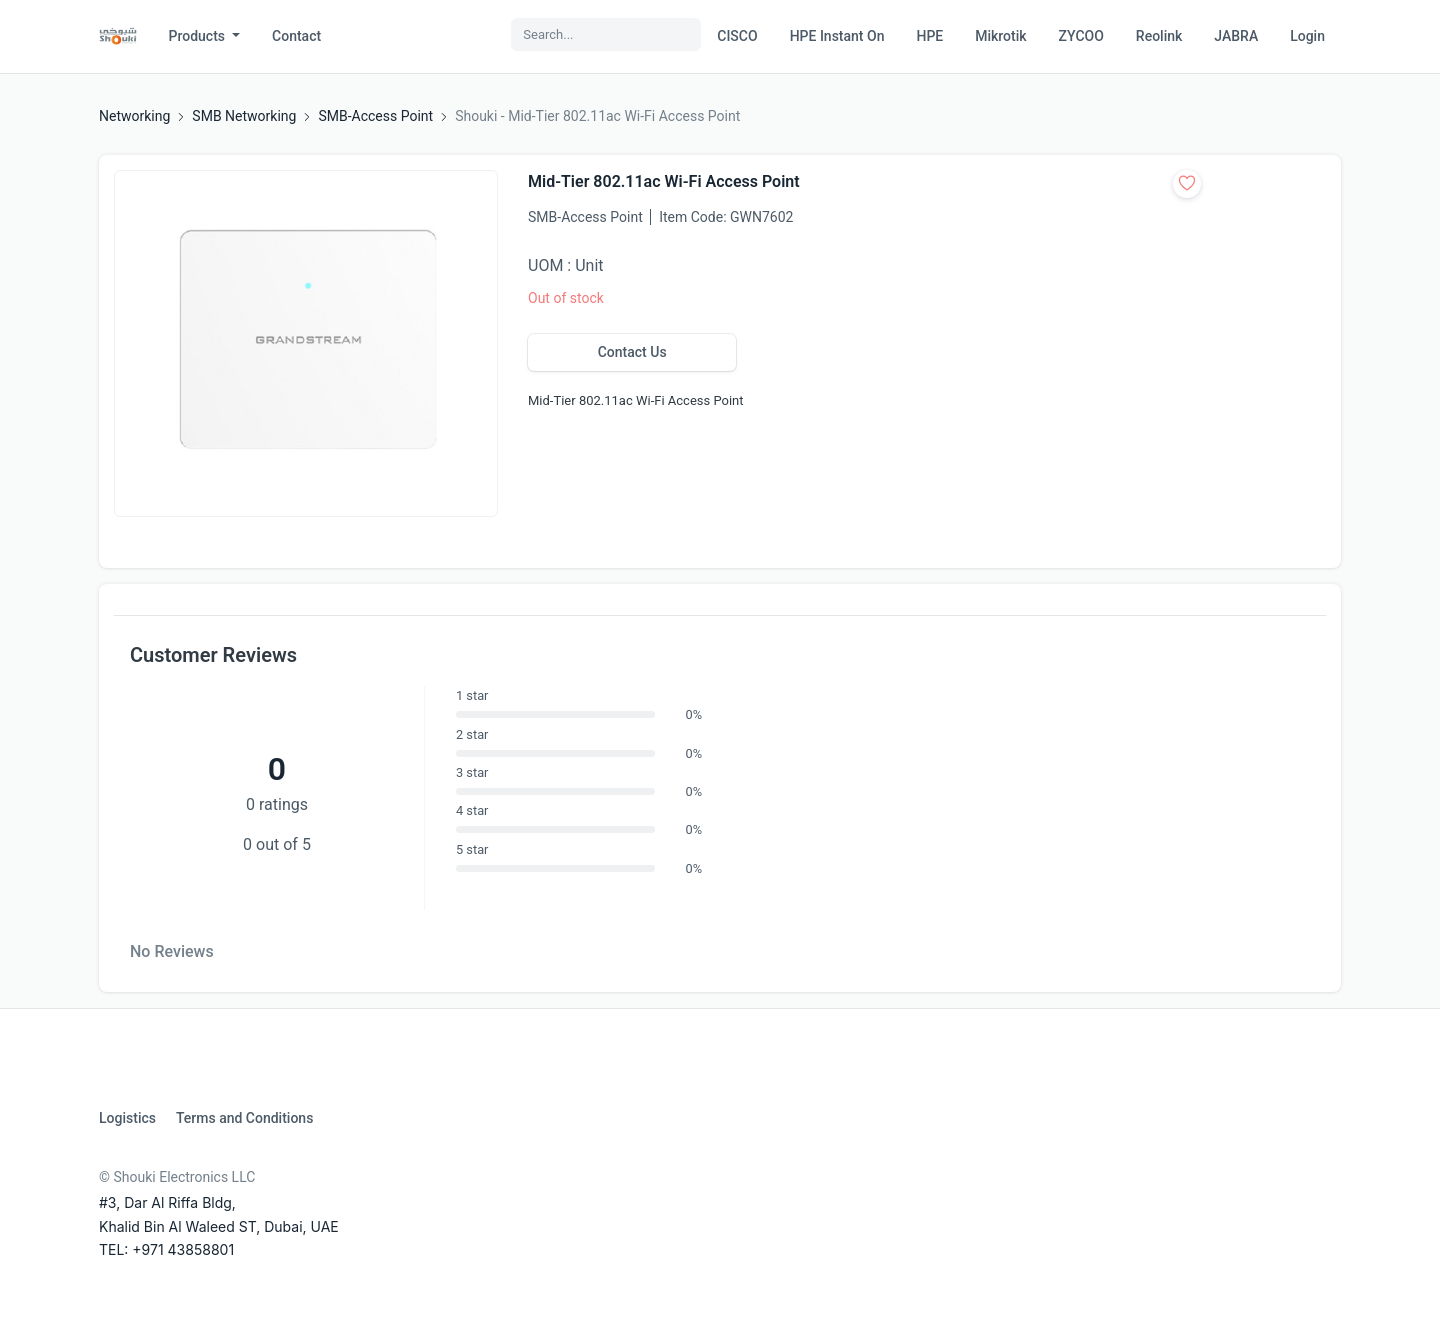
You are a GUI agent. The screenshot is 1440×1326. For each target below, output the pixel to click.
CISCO (737, 36)
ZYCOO (1081, 36)
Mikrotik (1000, 36)
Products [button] (199, 36)
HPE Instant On (837, 36)
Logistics (127, 1118)
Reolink (1159, 36)
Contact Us (632, 352)
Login (1307, 36)
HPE (929, 36)
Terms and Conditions (244, 1118)
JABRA (1236, 36)
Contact (296, 36)
